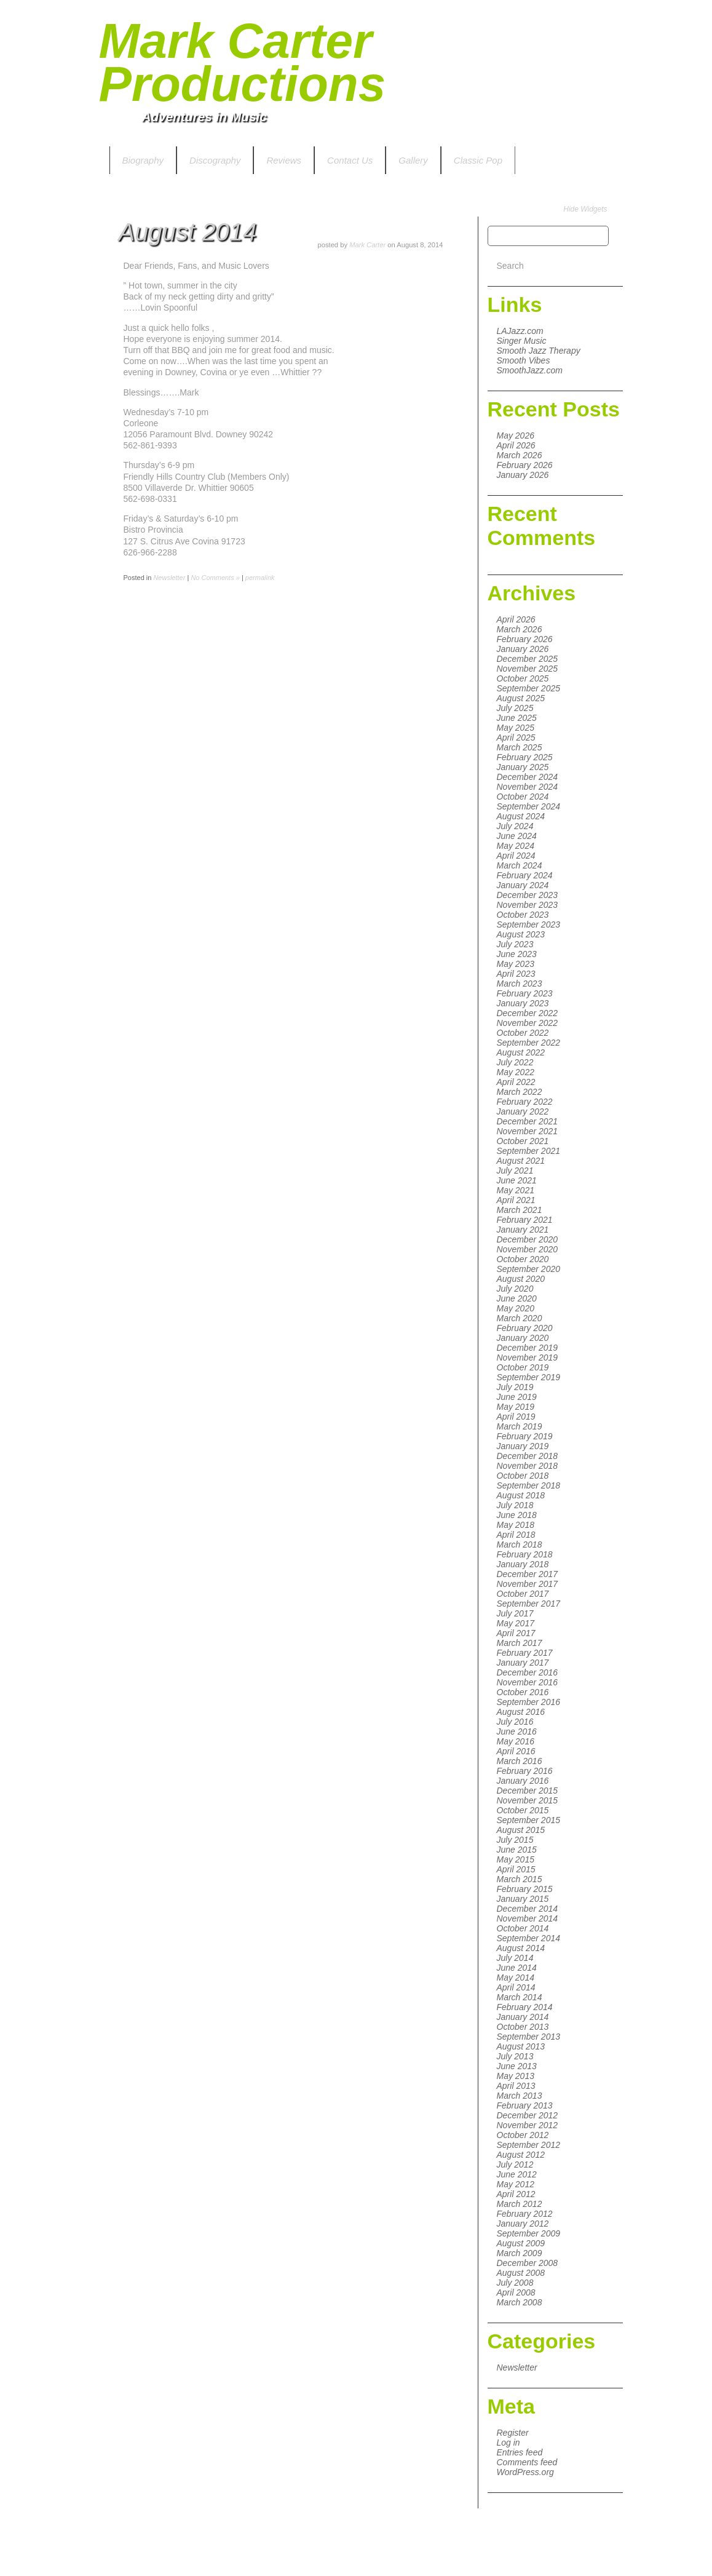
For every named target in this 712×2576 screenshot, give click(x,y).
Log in (508, 2442)
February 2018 (525, 1554)
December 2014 (527, 1909)
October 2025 (523, 678)
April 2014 (516, 1987)
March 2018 (519, 1544)
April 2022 (516, 1082)
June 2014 (517, 1968)
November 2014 (527, 1918)
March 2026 (519, 455)
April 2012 (516, 2194)
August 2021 (521, 1161)
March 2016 (519, 1761)
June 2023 (517, 954)
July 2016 (515, 1722)
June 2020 (517, 1298)
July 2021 (515, 1170)
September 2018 (529, 1485)
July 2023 (515, 944)
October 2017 (523, 1594)
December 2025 (527, 659)
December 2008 (527, 2263)
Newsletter (517, 2367)
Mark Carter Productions (242, 62)
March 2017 (519, 1643)
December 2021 (527, 1121)
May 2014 (515, 1977)
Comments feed (527, 2462)
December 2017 (527, 1574)
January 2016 (523, 1781)
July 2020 (515, 1289)
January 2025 (523, 767)
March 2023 (519, 983)
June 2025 (517, 718)
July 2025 (515, 708)
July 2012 (515, 2164)
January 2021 (523, 1229)
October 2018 (523, 1476)
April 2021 (516, 1200)
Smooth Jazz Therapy (538, 351)
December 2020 (527, 1239)
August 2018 (521, 1495)
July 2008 (515, 2283)
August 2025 (521, 698)
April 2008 (516, 2292)
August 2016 (521, 1712)
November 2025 (527, 669)
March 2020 (519, 1318)
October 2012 (523, 2135)
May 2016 (515, 1741)
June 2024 (517, 836)
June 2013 (517, 2066)
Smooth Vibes (523, 360)
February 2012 (525, 2214)
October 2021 (523, 1141)
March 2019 (519, 1426)
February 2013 (525, 2105)
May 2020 (515, 1308)
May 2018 (515, 1525)
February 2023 (525, 993)
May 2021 (515, 1190)
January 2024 (523, 885)
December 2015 (527, 1790)
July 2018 (515, 1505)
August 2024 (521, 816)
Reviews (283, 160)
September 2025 (529, 688)
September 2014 (529, 1938)
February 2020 (525, 1328)
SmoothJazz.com (530, 370)
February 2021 (525, 1220)
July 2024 (515, 826)
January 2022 (523, 1111)
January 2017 (523, 1663)
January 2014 (523, 2017)
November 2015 (527, 1800)
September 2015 (529, 1820)
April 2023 (516, 974)
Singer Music (522, 341)
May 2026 (515, 435)
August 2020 (521, 1279)
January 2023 (523, 1003)
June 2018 (517, 1515)
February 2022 (525, 1102)
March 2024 (519, 865)
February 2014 (525, 2007)
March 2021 (519, 1210)
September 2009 (529, 2233)
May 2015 (515, 1859)
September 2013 (529, 2036)
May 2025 (515, 728)
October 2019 (523, 1367)
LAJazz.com (520, 331)
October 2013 (523, 2027)
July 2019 (515, 1387)
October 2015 (523, 1810)
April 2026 (516, 445)
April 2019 (516, 1416)
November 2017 (527, 1584)
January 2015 (523, 1899)
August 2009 (521, 2243)
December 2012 (527, 2115)
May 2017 (515, 1623)
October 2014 (523, 1928)
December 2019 (527, 1348)
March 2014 (519, 1997)
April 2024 (516, 856)
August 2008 (521, 2273)
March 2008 (519, 2302)
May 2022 (515, 1072)
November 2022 (527, 1023)
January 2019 (523, 1446)
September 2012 (529, 2145)
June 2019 (517, 1397)
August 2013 (521, 2046)
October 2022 (523, 1033)
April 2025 (516, 737)
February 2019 (525, 1436)
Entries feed (520, 2452)
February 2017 (525, 1653)
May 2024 (515, 846)
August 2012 (521, 2155)
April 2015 (516, 1869)
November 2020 (527, 1249)
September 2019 (529, 1377)
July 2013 (515, 2056)
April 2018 (516, 1535)
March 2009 (519, 2253)
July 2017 (515, 1613)
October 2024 (523, 796)
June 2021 (517, 1180)
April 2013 (516, 2086)
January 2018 (523, 1564)
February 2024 (525, 875)
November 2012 (527, 2125)
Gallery (413, 160)
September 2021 (529, 1151)
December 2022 (527, 1013)
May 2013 (515, 2076)
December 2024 (527, 777)
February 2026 (525, 465)
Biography (143, 160)
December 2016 (527, 1672)
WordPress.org (525, 2472)
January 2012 (523, 2223)
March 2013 (519, 2096)
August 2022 (521, 1052)
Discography (214, 160)
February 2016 (525, 1771)
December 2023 (527, 895)
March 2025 (519, 747)
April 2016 (516, 1751)
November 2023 (527, 905)
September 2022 (529, 1042)
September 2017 (529, 1603)
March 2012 (519, 2204)
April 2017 (516, 1633)
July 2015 (515, 1840)
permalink (260, 577)
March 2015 (519, 1879)
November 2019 (527, 1357)
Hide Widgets (585, 209)
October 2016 (523, 1692)
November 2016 (527, 1682)
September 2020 (529, 1269)
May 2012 (515, 2184)
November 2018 (527, 1466)
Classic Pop (478, 160)
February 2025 (525, 757)
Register (513, 2433)
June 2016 (517, 1731)
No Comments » (215, 577)
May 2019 (515, 1407)
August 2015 (521, 1830)
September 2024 (529, 806)
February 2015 (525, 1889)
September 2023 (529, 924)
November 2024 (527, 787)
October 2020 (523, 1259)
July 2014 (515, 1958)
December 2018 (527, 1456)
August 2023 (521, 934)
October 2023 (523, 915)
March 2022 (519, 1092)
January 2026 (523, 475)
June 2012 (517, 2174)
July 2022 (515, 1062)
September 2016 (529, 1702)
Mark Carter (367, 244)
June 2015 (517, 1849)
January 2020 (523, 1338)
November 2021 (527, 1131)
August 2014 (521, 1948)
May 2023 (515, 964)
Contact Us (350, 160)
